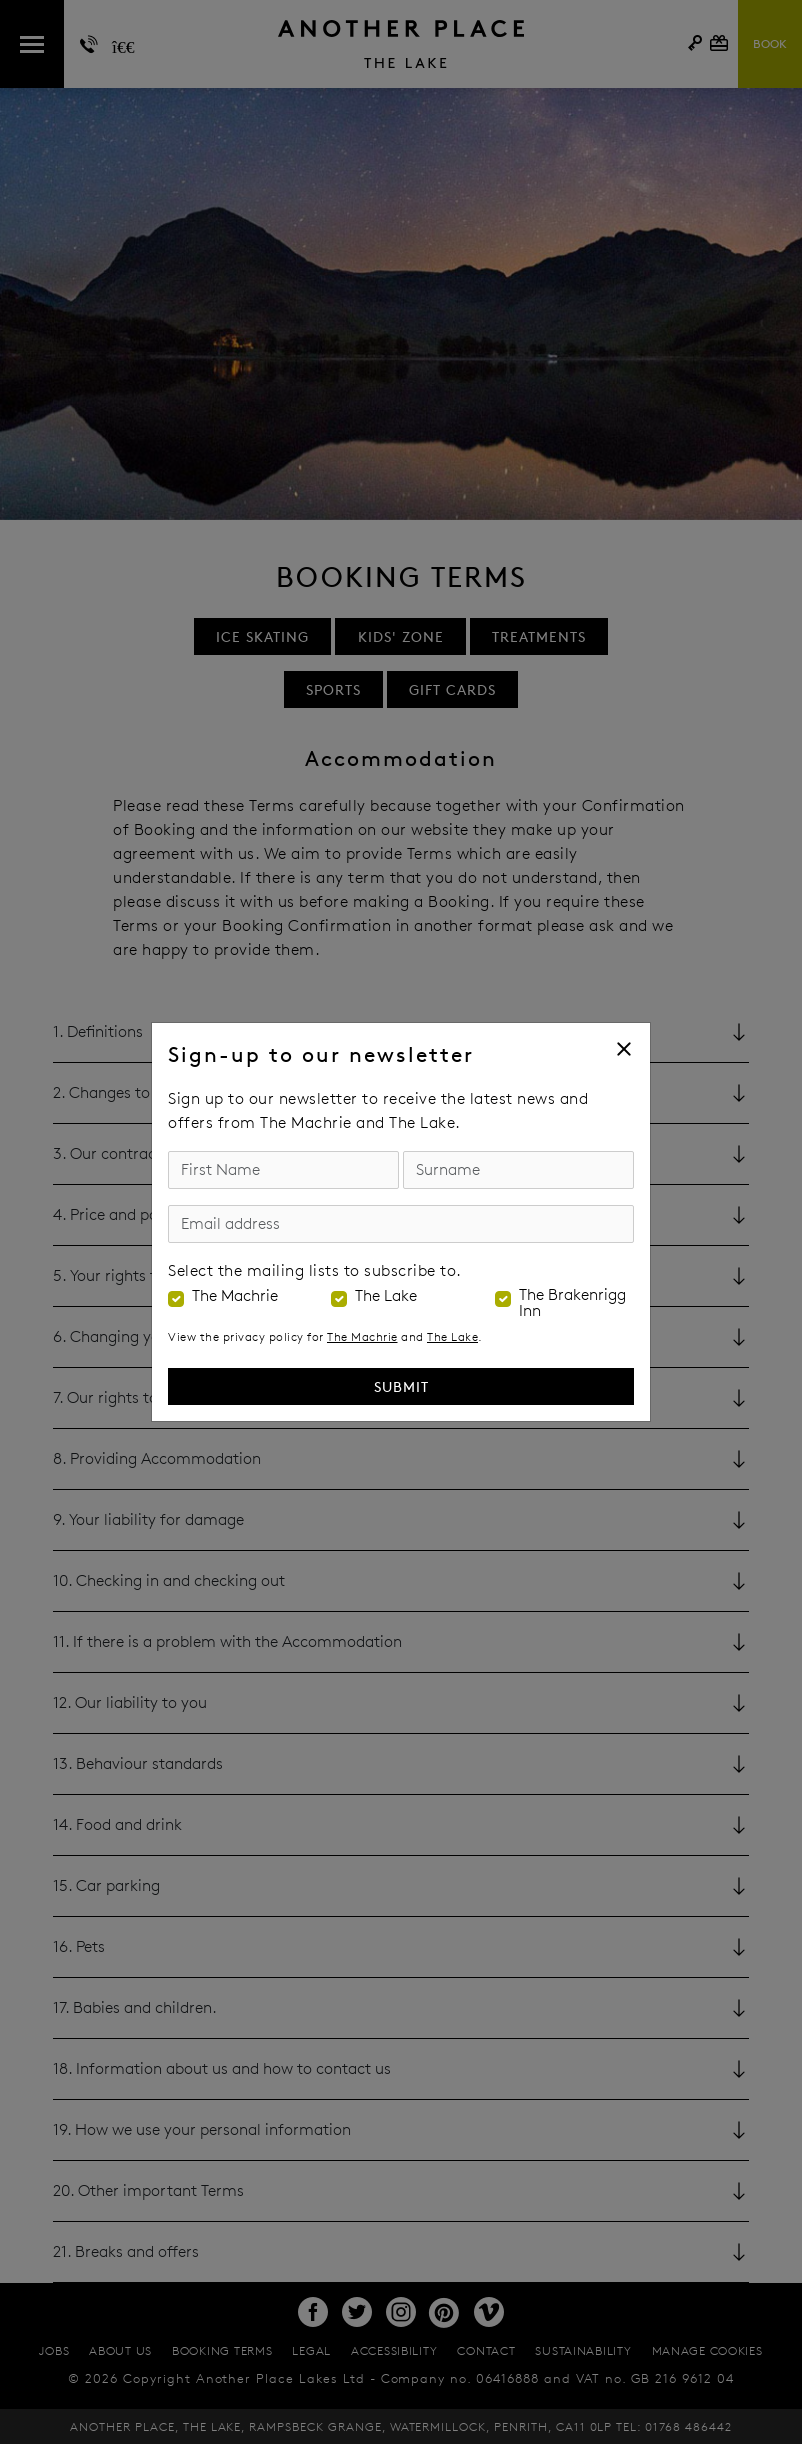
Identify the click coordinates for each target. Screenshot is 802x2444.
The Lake (386, 1296)
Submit (401, 1386)
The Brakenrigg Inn (572, 1303)
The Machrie (235, 1296)
